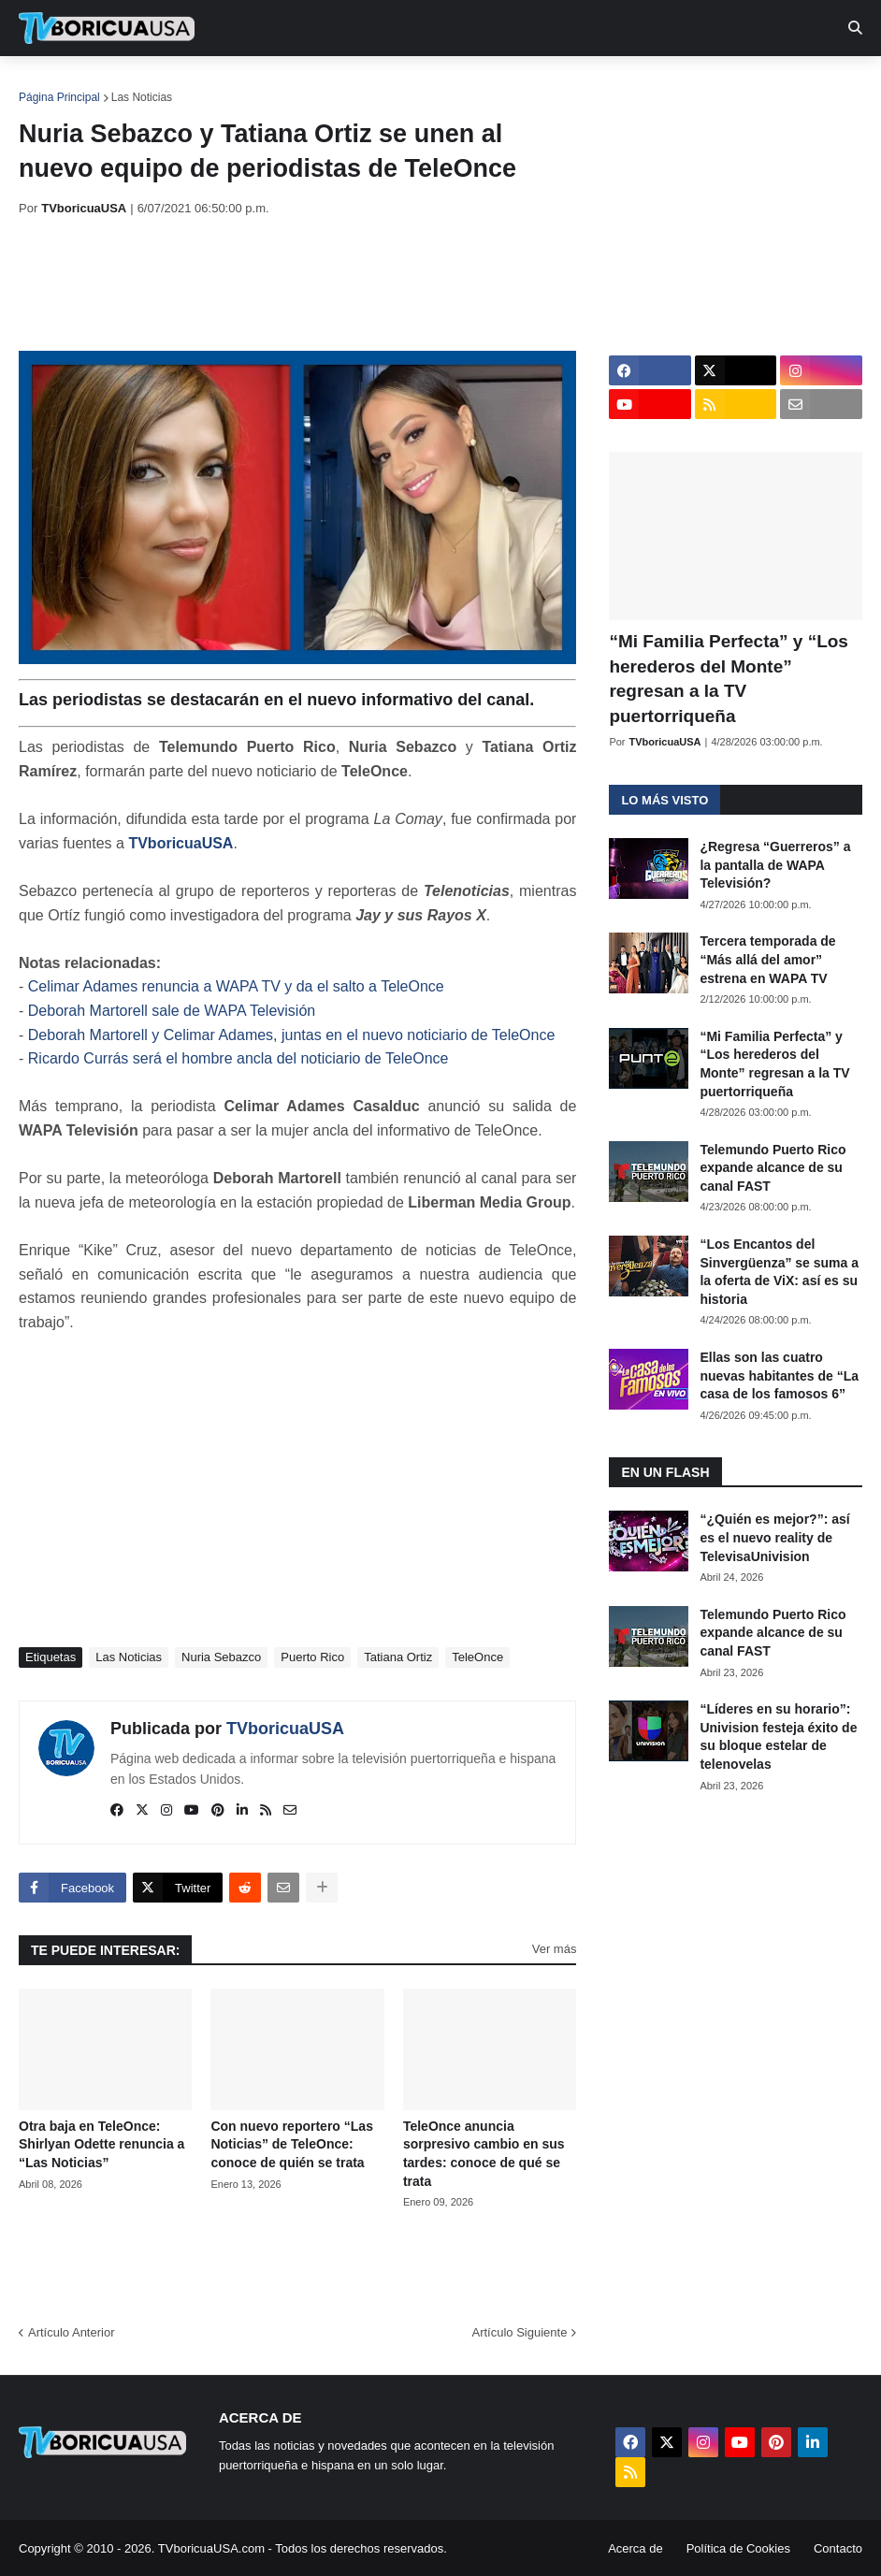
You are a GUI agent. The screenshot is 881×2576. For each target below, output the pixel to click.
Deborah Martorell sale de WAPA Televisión (171, 1011)
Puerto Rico (312, 1657)
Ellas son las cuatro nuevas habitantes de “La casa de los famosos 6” (779, 1375)
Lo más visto (664, 800)
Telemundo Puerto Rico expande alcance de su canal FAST (772, 1168)
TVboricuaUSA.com (211, 2548)
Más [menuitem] (769, 84)
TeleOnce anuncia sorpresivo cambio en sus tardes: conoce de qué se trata (484, 2154)
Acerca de (635, 2548)
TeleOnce (477, 1657)
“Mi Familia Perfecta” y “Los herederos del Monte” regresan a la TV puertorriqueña (728, 678)
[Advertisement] (359, 283)
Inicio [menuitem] (53, 84)
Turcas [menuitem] (408, 84)
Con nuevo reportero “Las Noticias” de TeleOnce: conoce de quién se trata (291, 2144)
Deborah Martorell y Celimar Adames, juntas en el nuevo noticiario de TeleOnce (292, 1035)
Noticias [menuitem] (132, 84)
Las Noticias (141, 97)
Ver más (554, 1949)
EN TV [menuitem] (224, 84)
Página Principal (59, 97)
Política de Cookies (738, 2548)
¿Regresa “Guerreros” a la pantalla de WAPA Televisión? (775, 864)
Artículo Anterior (71, 2332)
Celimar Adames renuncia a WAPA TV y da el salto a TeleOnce (236, 986)
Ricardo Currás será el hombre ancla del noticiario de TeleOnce (238, 1058)
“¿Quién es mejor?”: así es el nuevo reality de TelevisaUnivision (774, 1537)
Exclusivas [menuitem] (611, 84)
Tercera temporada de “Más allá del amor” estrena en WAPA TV (767, 959)
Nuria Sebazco (221, 1657)
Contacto (838, 2548)
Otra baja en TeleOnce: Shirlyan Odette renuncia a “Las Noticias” (101, 2144)
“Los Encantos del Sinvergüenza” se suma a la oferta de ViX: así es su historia (779, 1272)
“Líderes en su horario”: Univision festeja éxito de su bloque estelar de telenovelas (778, 1736)
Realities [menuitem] (318, 84)
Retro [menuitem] (704, 84)
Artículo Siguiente (519, 2332)
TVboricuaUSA (180, 843)
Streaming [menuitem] (502, 84)
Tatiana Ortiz (398, 1657)
